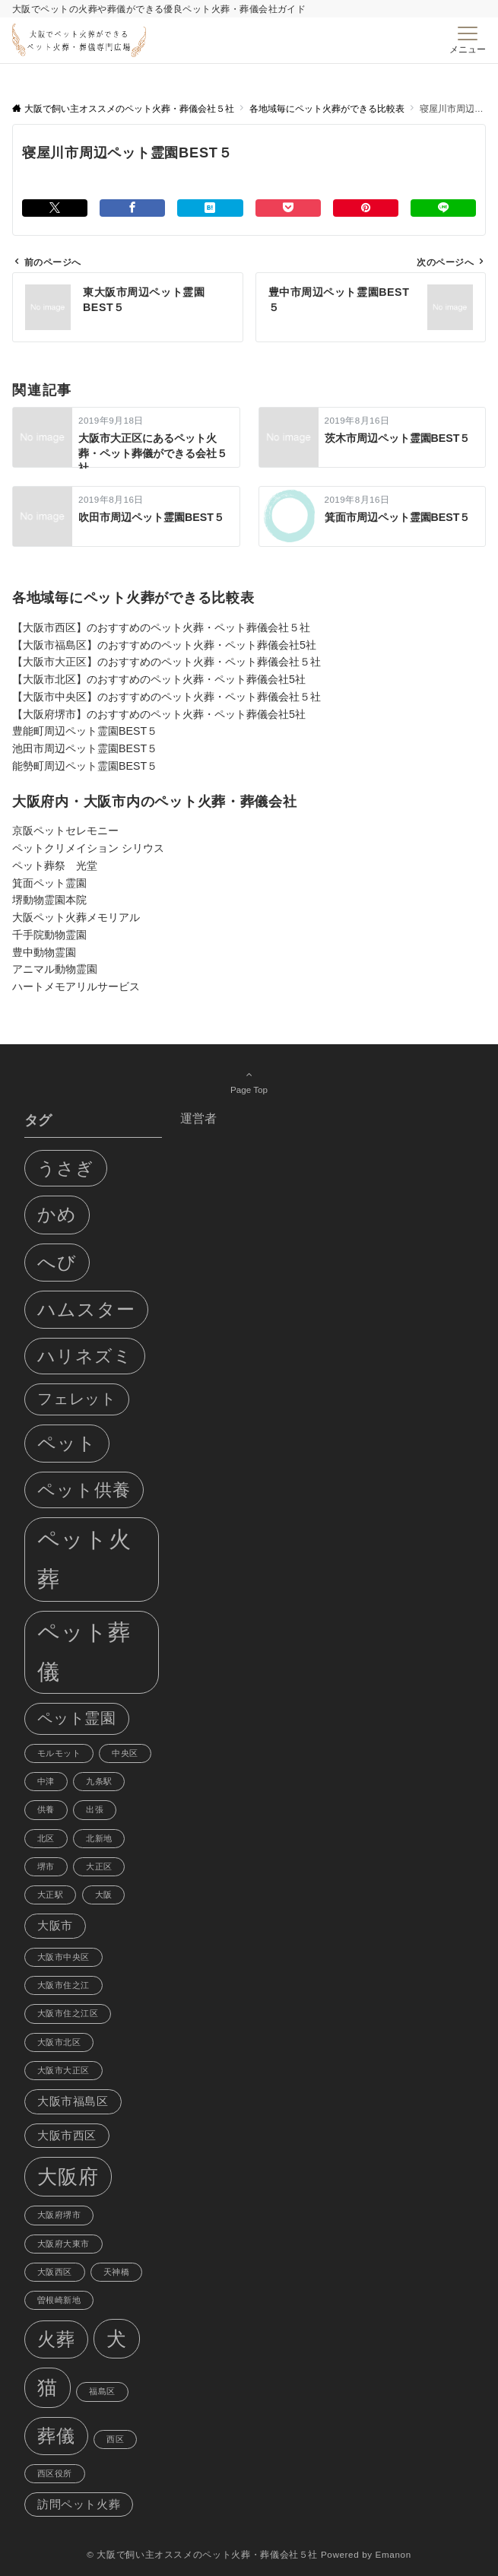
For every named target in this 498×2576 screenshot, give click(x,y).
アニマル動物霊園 (54, 969)
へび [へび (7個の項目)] (57, 1262)
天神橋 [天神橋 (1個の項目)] (116, 2271)
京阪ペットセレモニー (65, 830)
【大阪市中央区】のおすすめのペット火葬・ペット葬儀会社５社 (166, 697)
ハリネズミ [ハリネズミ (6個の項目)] (84, 1356)
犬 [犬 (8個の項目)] (116, 2338)
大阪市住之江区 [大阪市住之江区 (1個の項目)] (67, 2013)
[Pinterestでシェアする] (365, 208)
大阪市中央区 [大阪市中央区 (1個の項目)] (63, 1956)
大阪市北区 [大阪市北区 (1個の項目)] (59, 2042)
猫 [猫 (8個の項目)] (47, 2387)
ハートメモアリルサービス (76, 986)
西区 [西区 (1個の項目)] (115, 2439)
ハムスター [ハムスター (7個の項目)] (86, 1309)
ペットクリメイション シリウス (88, 848)
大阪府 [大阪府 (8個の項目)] (68, 2176)
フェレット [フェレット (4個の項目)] (76, 1398)
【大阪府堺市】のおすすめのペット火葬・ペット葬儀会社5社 (159, 714)
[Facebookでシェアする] (132, 208)
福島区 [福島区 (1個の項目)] (102, 2391)
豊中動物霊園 (44, 952)
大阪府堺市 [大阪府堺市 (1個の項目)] (59, 2214)
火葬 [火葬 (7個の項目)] (56, 2339)
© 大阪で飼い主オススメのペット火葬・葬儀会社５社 (202, 2554)
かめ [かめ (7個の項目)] (57, 1214)
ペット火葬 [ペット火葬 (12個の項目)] (84, 1559)
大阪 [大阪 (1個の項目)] (104, 1894)
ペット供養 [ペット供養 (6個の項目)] (84, 1490)
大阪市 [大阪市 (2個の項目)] (55, 1926)
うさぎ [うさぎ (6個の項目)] (65, 1168)
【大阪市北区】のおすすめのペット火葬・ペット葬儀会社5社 (159, 679)
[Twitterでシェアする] (54, 208)
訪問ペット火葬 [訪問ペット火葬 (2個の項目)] (78, 2504)
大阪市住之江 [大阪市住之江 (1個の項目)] (63, 1985)
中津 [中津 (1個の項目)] (46, 1781)
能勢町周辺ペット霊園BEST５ (84, 766)
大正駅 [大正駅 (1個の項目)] (50, 1894)
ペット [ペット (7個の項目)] (67, 1443)
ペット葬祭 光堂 (54, 865)
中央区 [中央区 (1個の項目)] (125, 1753)
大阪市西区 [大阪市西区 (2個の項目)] (67, 2136)
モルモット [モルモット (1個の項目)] (59, 1753)
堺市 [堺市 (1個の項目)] (46, 1866)
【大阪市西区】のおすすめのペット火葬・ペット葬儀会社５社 (161, 627)
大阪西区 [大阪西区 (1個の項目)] (54, 2271)
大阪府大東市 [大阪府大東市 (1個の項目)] (63, 2243)
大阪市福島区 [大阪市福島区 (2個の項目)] (73, 2101)
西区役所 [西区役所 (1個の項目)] (54, 2473)
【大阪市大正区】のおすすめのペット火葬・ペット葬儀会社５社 (166, 662)
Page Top (249, 1081)
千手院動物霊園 (49, 935)
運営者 (198, 1118)
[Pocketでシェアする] (288, 208)
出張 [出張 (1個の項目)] (94, 1809)
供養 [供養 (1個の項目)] (46, 1809)
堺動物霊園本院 (49, 900)
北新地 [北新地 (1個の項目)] (99, 1838)
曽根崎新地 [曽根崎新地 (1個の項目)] (59, 2299)
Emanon (393, 2554)
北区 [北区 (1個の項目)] (46, 1838)
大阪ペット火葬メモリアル (76, 917)
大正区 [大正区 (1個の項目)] (99, 1866)
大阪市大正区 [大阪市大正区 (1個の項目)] (63, 2070)
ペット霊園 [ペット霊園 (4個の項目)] (76, 1718)
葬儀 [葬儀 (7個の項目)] (56, 2435)
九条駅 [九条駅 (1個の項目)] (99, 1781)
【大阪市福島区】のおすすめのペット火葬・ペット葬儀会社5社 (164, 645)
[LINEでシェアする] (443, 208)
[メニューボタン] (467, 40)
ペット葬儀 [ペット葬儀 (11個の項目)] (84, 1652)
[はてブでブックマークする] (210, 208)
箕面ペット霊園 (49, 883)
